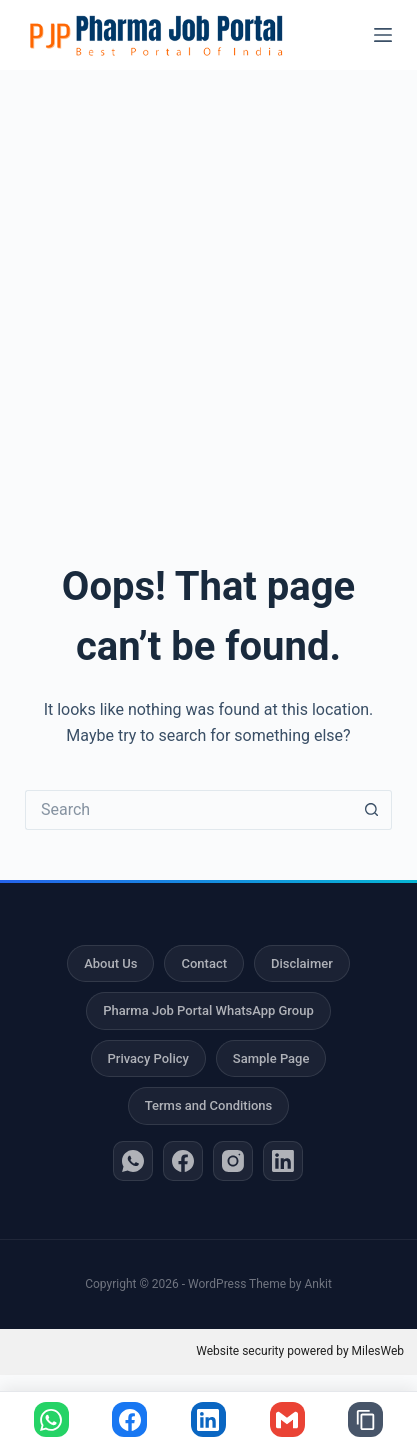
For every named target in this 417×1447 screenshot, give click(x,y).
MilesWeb (378, 1351)
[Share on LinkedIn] (208, 1419)
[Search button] (372, 810)
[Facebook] (183, 1161)
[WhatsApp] (133, 1161)
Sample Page (271, 1058)
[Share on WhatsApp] (51, 1419)
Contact (204, 963)
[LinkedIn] (283, 1161)
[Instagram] (233, 1161)
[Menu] (383, 35)
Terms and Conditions (209, 1105)
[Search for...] (188, 810)
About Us (110, 963)
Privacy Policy (148, 1058)
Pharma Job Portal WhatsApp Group (208, 1010)
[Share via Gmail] (287, 1419)
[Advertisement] (208, 288)
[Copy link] (365, 1419)
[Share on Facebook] (129, 1419)
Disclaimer (302, 963)
